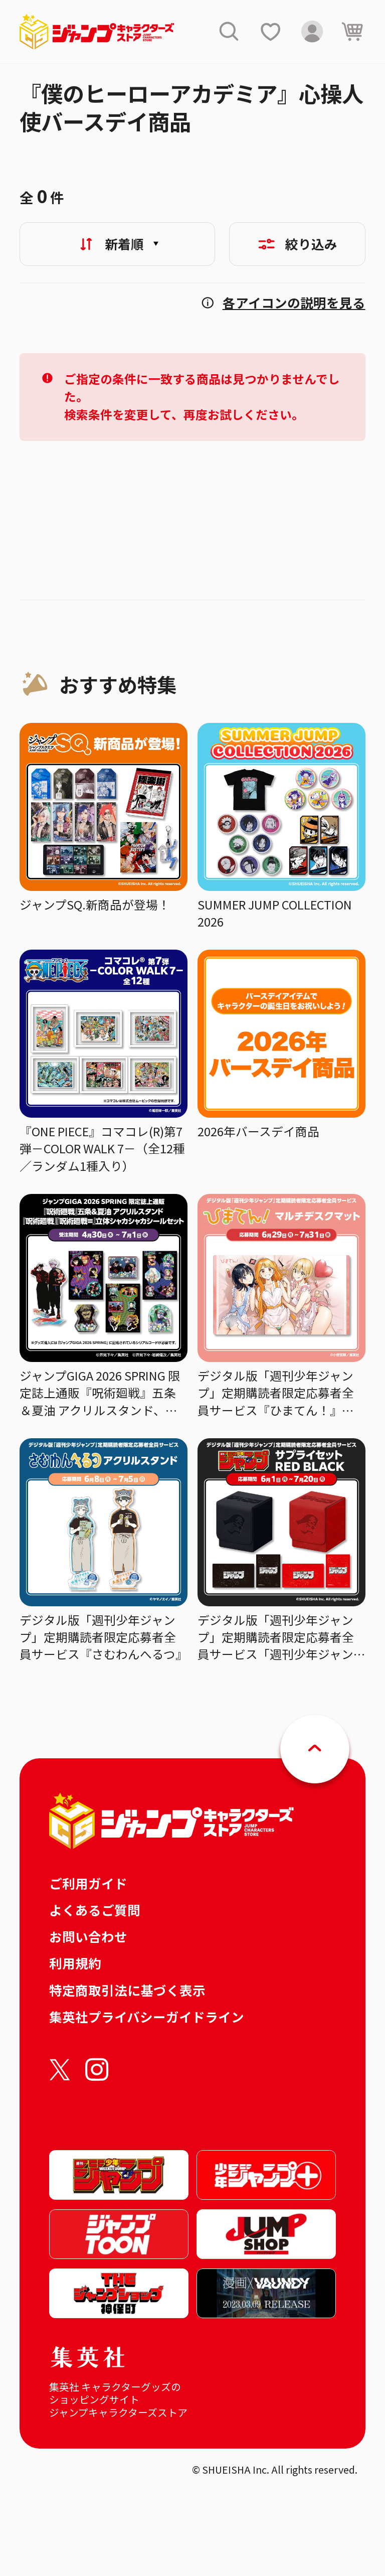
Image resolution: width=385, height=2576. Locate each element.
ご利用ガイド (88, 1883)
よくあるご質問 (94, 1909)
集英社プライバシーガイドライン (146, 2016)
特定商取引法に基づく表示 (127, 1990)
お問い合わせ (88, 1936)
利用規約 (75, 1962)
